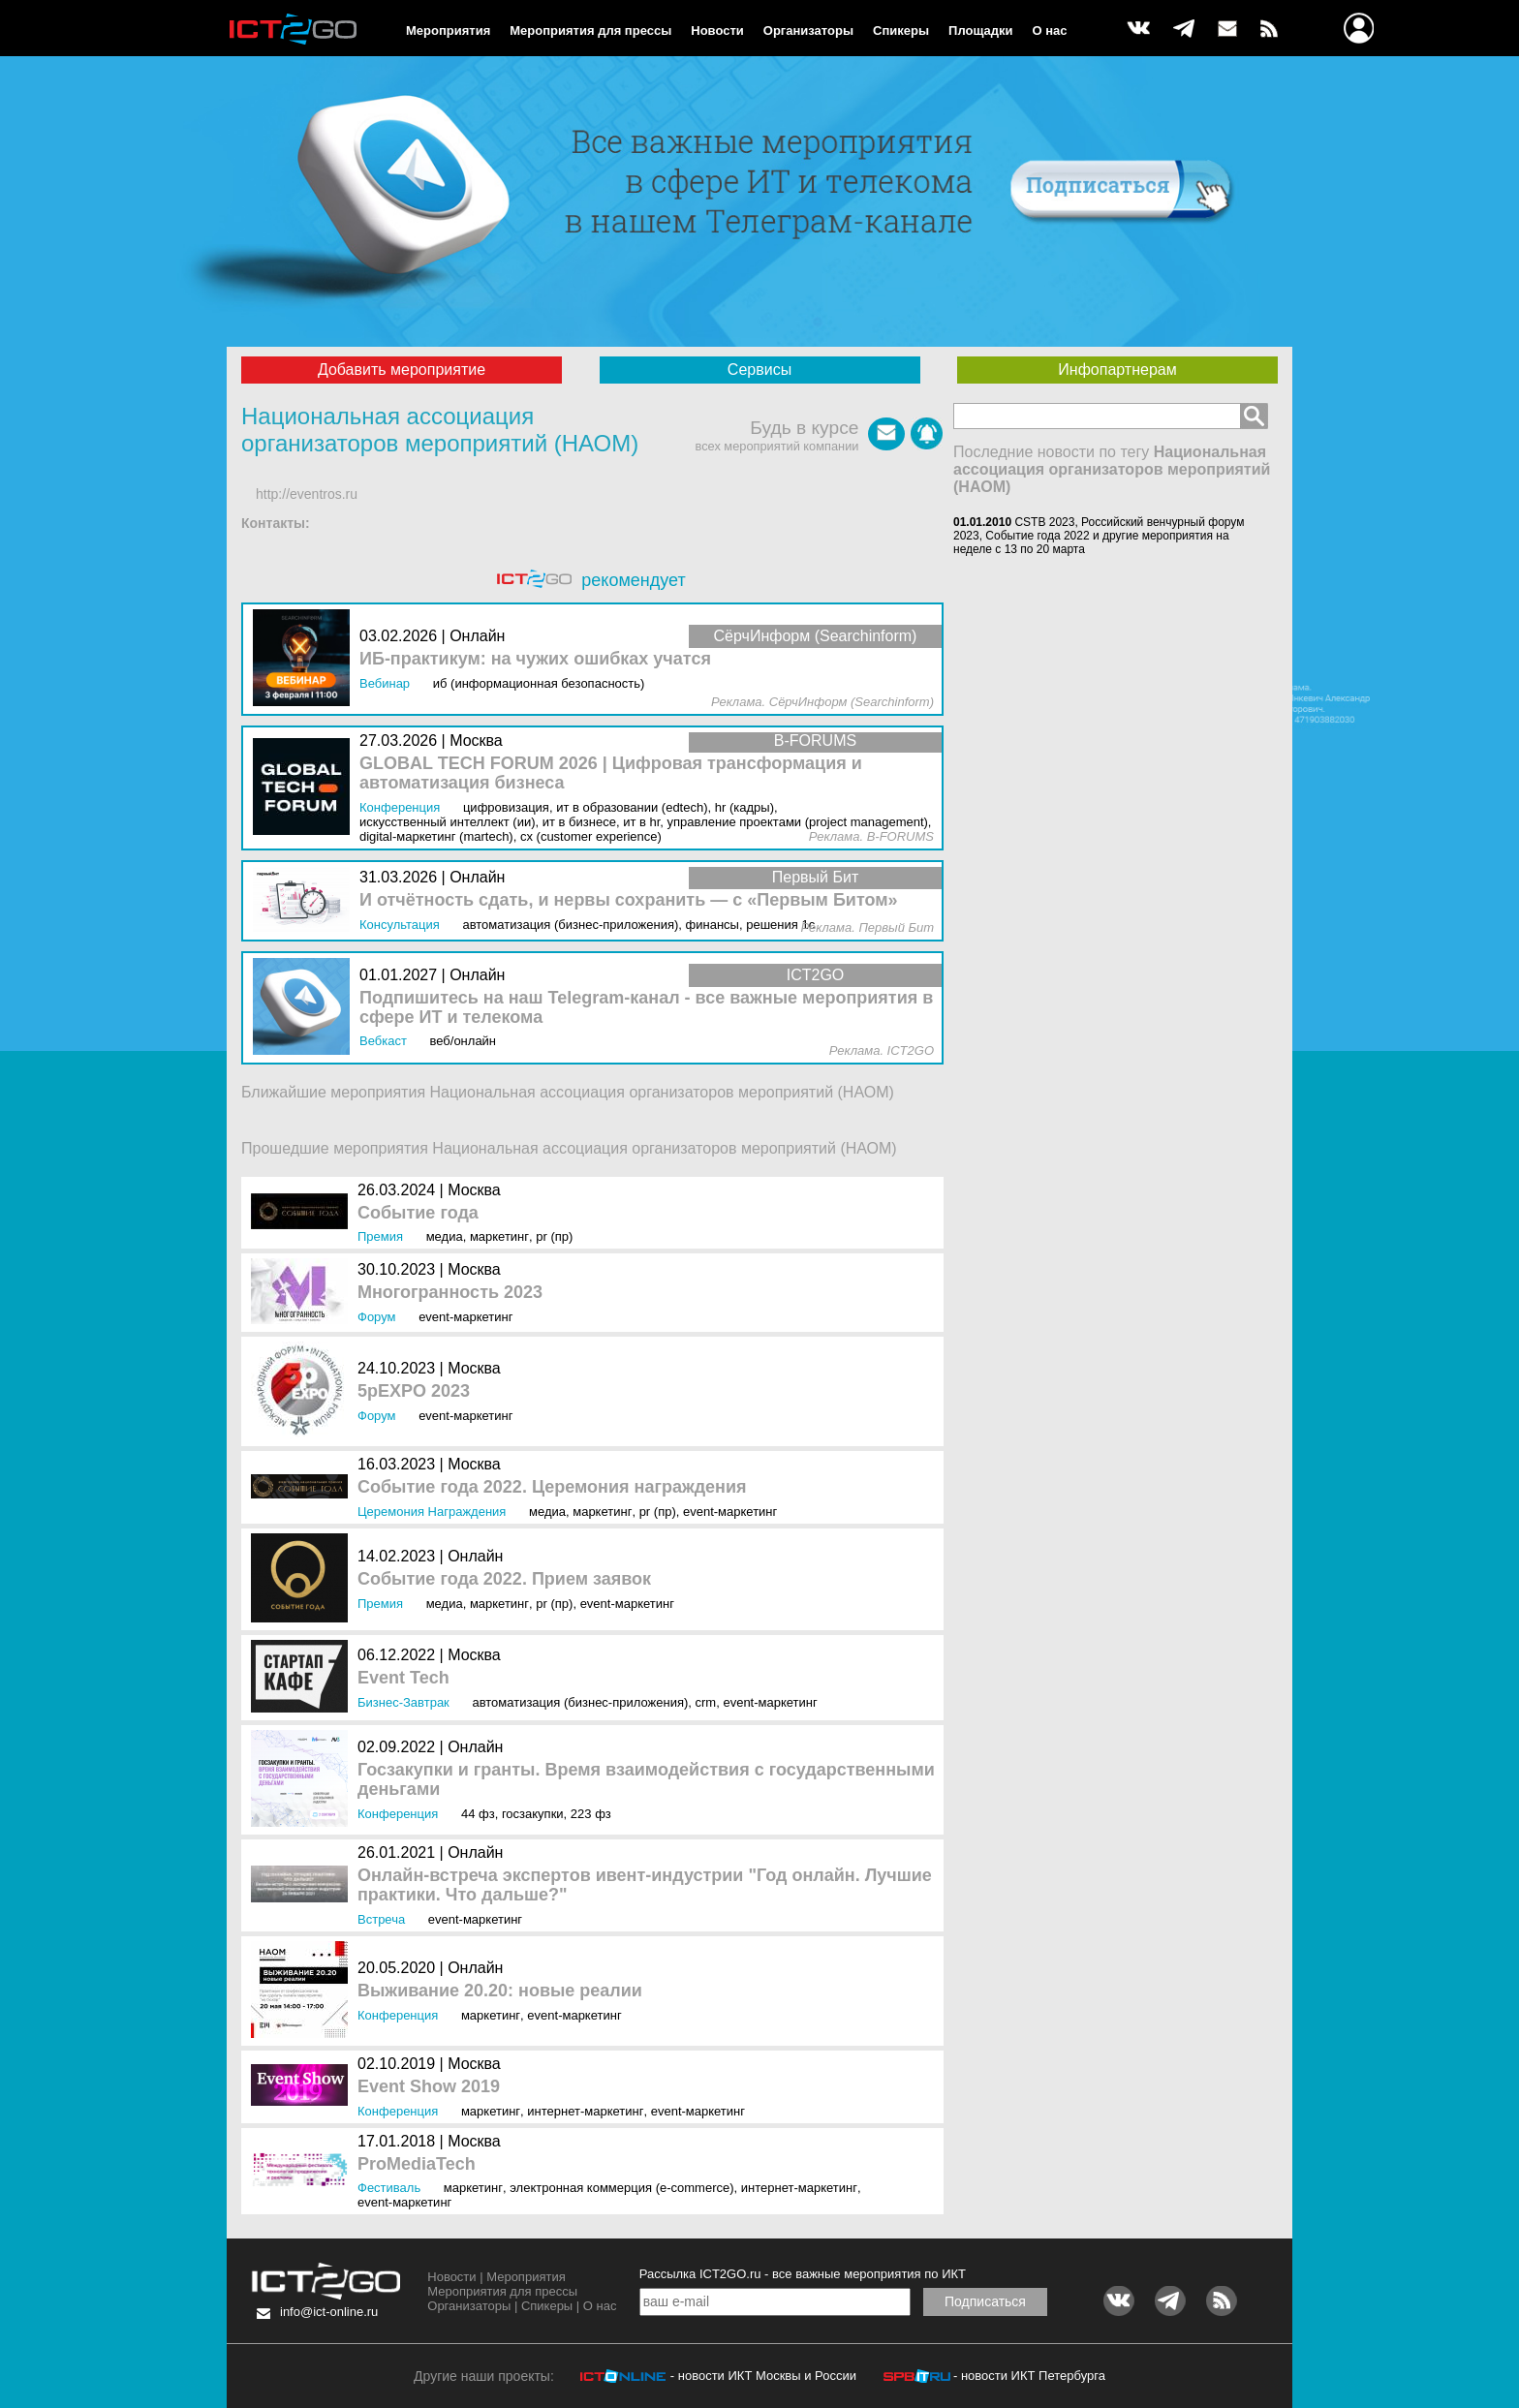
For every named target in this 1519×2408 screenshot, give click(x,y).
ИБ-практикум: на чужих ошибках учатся (535, 659)
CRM (706, 1702)
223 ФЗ (591, 1813)
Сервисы (759, 369)
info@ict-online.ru (329, 2311)
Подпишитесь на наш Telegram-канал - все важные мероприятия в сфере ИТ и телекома (646, 1008)
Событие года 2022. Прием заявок (504, 1579)
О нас (1050, 30)
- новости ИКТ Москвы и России (763, 2375)
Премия (380, 1236)
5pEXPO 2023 (413, 1391)
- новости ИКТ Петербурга (1029, 2375)
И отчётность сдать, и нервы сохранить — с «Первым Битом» (628, 900)
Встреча (381, 1919)
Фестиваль (388, 2187)
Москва (474, 1190)
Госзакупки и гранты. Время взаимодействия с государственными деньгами (646, 1780)
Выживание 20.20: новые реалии (499, 1991)
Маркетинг (499, 1236)
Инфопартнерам (1117, 369)
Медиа (444, 1236)
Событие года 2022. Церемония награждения (552, 1487)
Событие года (418, 1213)
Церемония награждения (431, 1511)
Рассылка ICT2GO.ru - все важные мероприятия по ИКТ (802, 2274)
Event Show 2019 (428, 2087)
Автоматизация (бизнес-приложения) (580, 1702)
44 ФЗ (478, 1813)
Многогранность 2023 (449, 1292)
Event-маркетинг (465, 1317)
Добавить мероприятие (401, 369)
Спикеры (901, 30)
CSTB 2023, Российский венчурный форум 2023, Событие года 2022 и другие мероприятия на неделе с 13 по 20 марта (1098, 535)
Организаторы (808, 30)
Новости (717, 30)
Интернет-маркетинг (585, 2111)
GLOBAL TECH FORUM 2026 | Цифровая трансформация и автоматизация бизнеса (610, 773)
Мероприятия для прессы (590, 30)
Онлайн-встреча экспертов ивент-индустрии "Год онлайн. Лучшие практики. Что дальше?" (644, 1885)
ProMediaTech (416, 2164)
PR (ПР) (554, 1236)
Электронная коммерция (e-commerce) (621, 2187)
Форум (376, 1317)
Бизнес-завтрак (403, 1702)
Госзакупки (533, 1813)
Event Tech (403, 1678)
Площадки (980, 30)
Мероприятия (448, 30)
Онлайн (475, 1556)
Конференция (397, 1813)
